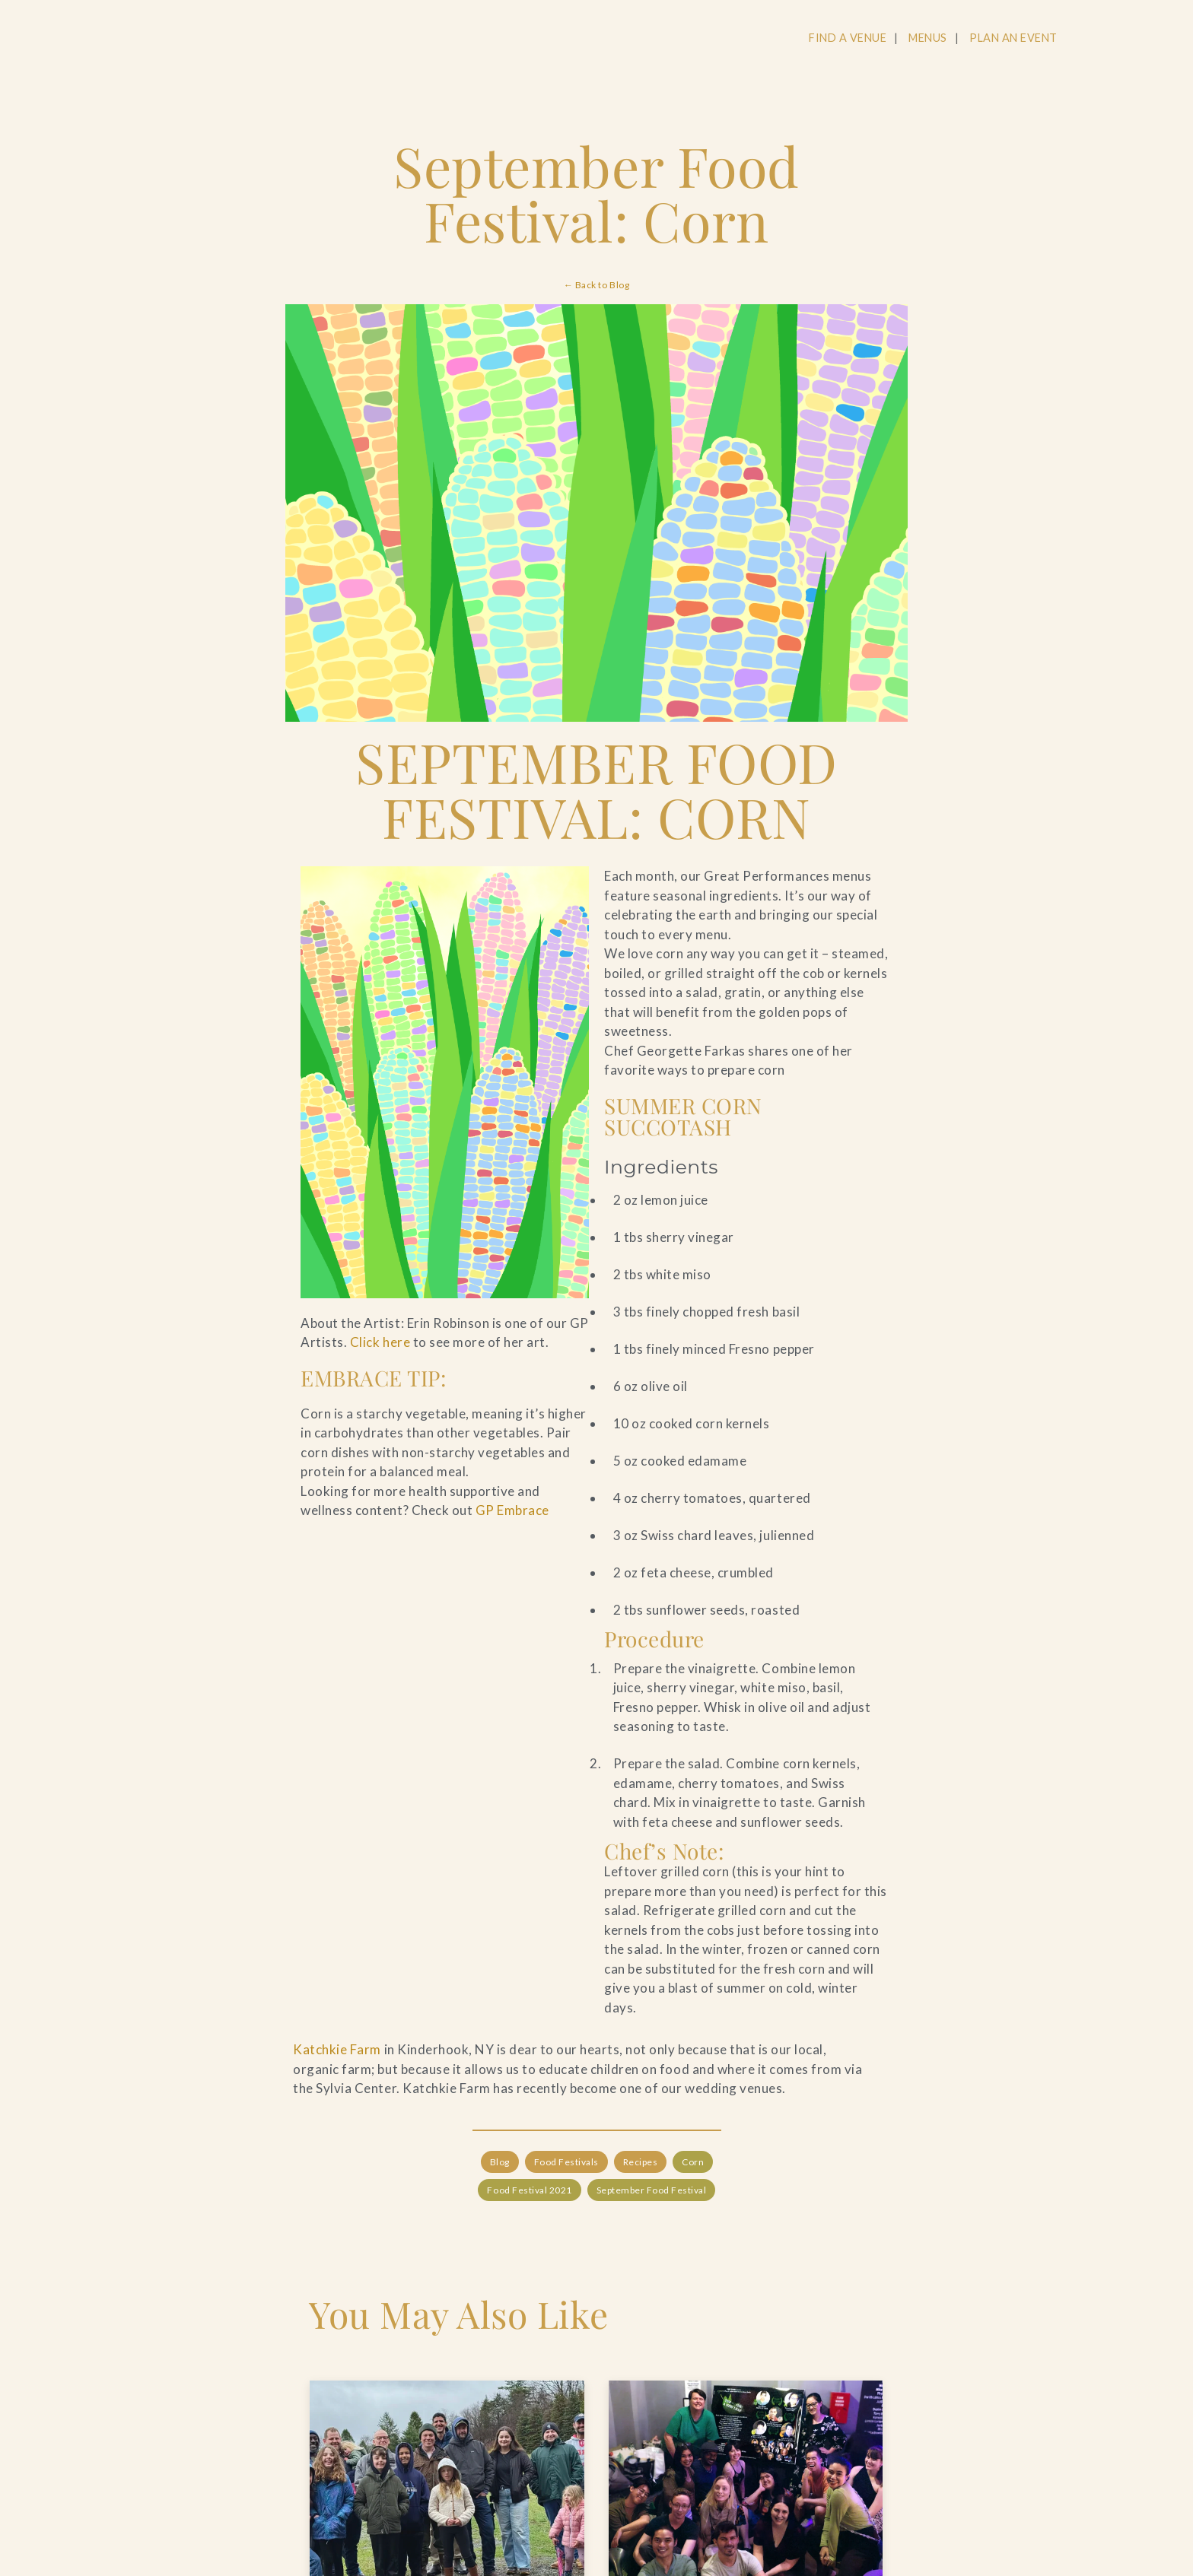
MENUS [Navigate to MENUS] (927, 37)
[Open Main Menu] (1155, 38)
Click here (380, 1342)
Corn (693, 2161)
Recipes (639, 2161)
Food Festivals (565, 2161)
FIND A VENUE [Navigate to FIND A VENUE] (847, 37)
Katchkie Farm (337, 2049)
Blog (499, 2161)
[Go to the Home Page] (135, 40)
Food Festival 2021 (529, 2190)
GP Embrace (512, 1510)
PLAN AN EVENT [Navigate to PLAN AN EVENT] (1013, 37)
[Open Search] (1098, 38)
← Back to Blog (596, 285)
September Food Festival (651, 2190)
